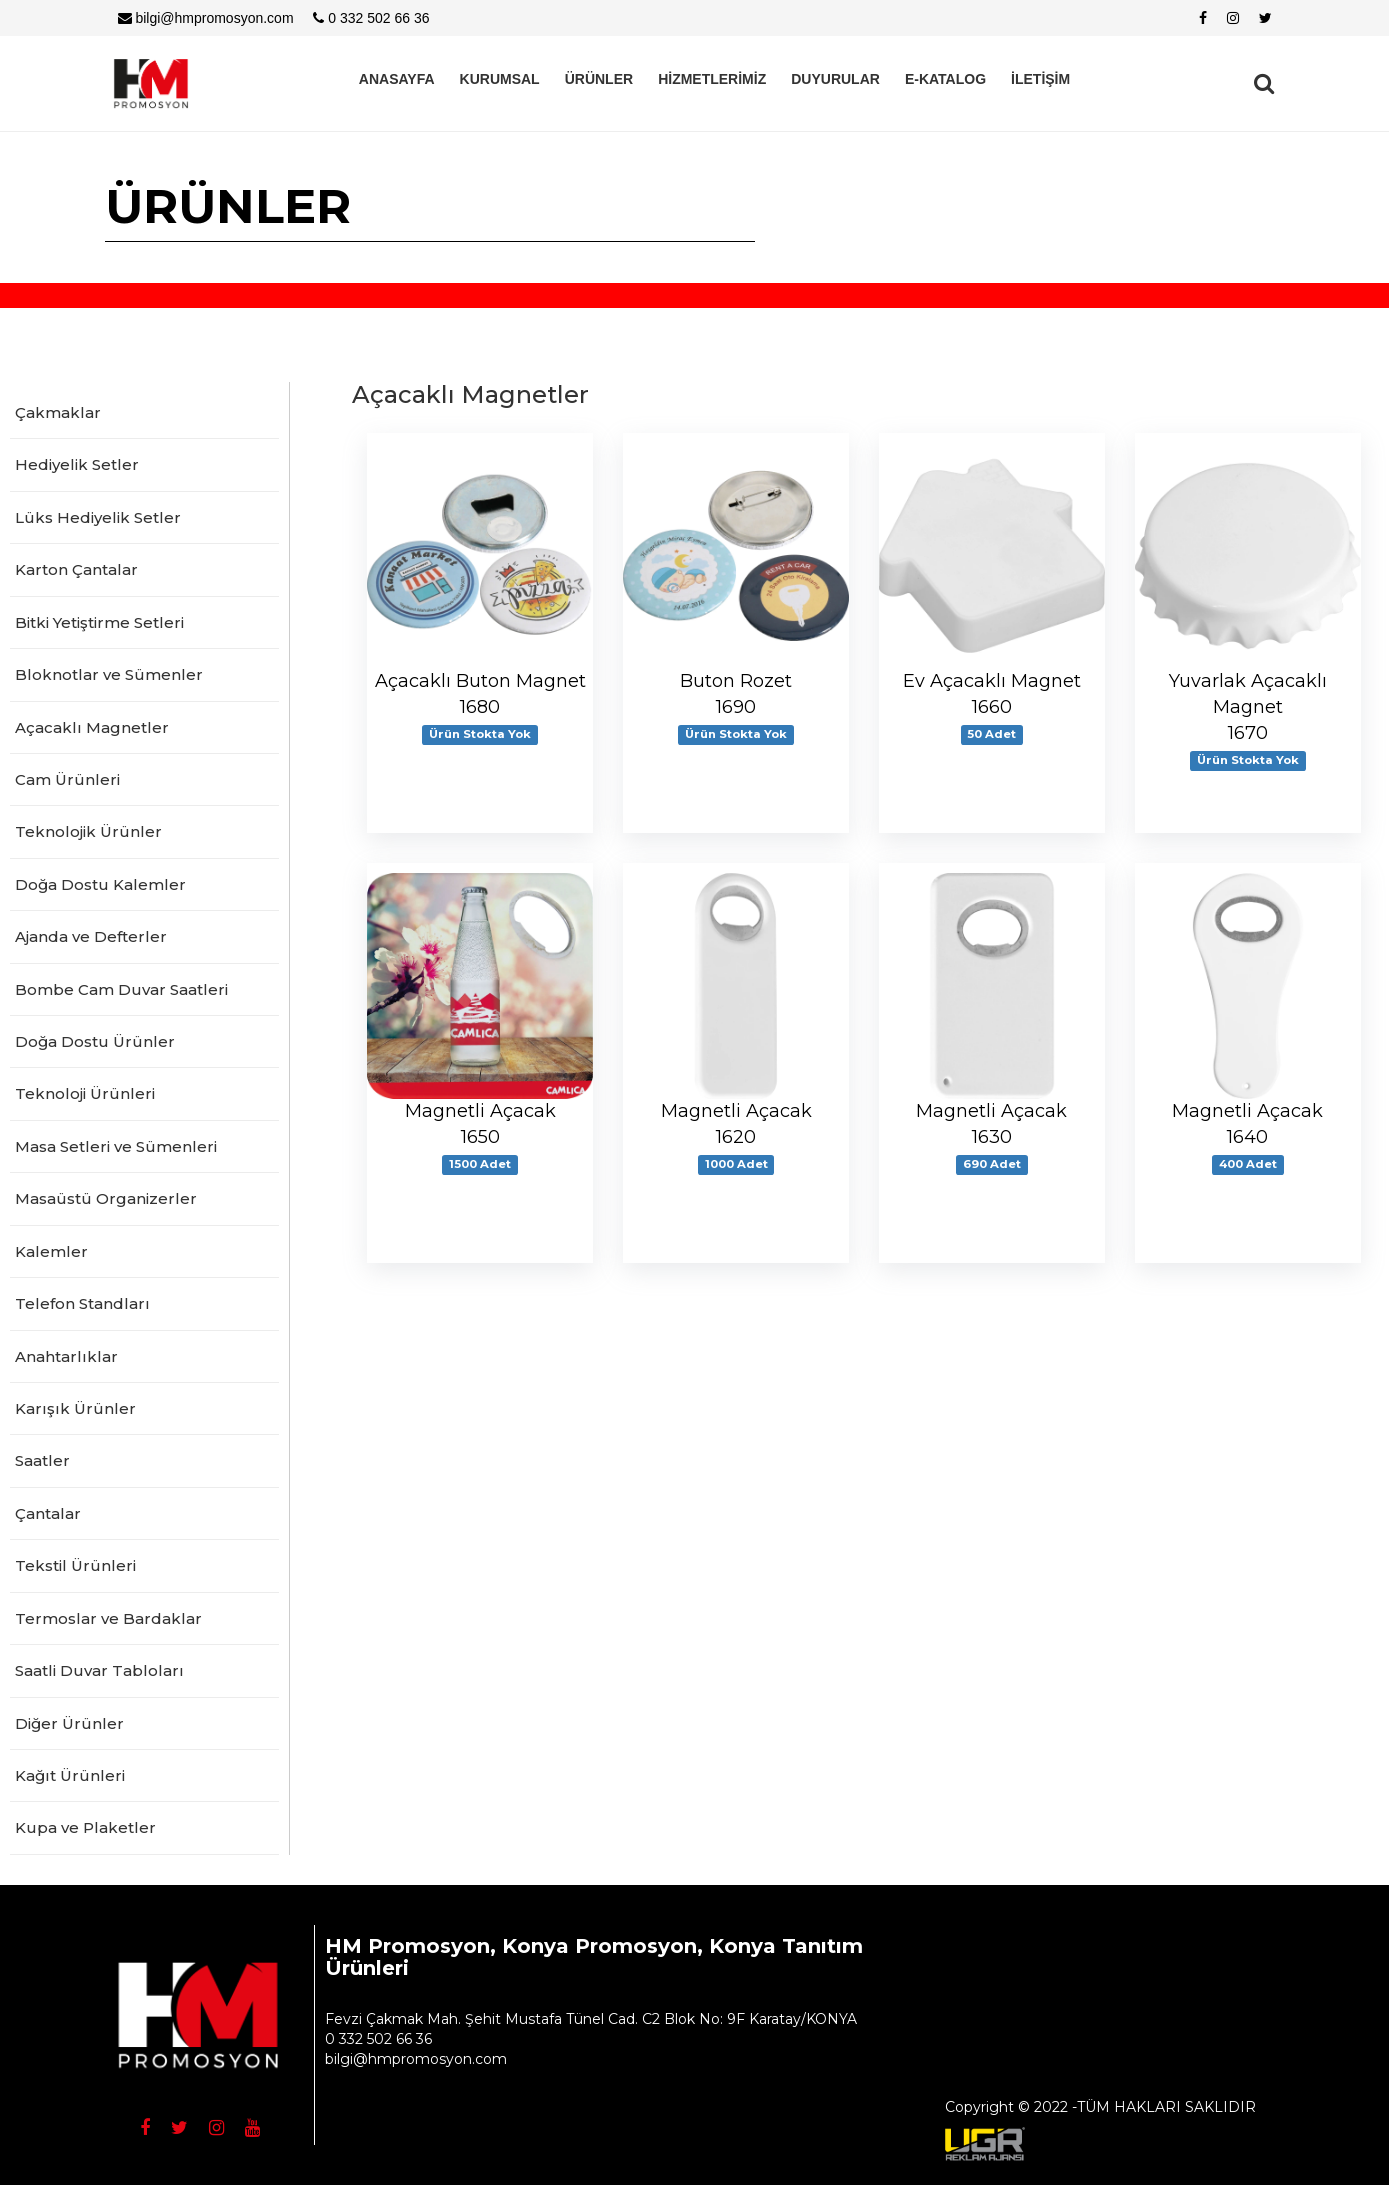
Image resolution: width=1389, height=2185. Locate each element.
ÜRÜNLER (599, 79)
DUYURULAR (835, 79)
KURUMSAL (500, 79)
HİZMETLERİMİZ (712, 79)
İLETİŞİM (1040, 79)
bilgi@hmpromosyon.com (206, 18)
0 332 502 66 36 (371, 18)
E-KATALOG (945, 79)
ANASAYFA (397, 79)
